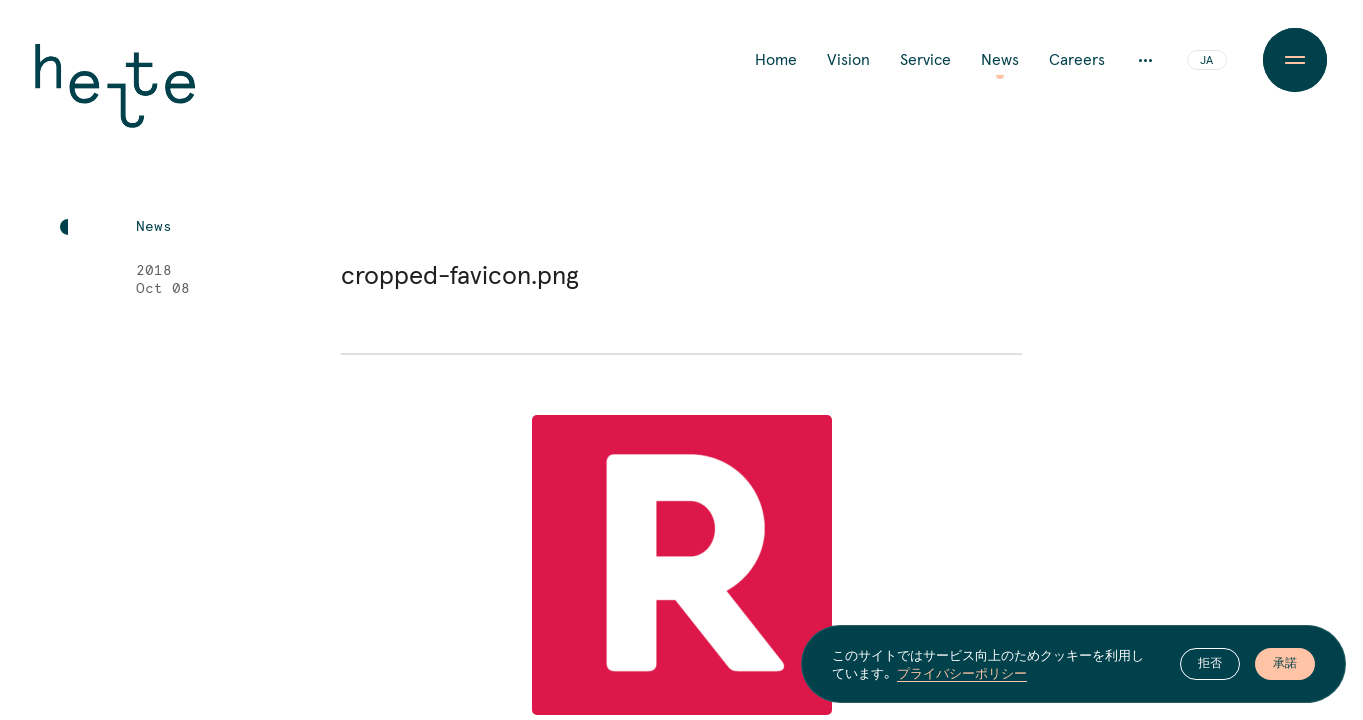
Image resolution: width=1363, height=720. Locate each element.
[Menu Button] (1295, 60)
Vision (848, 60)
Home (776, 60)
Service (925, 60)
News (1000, 60)
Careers (1077, 60)
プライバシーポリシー (962, 673)
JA (1206, 61)
